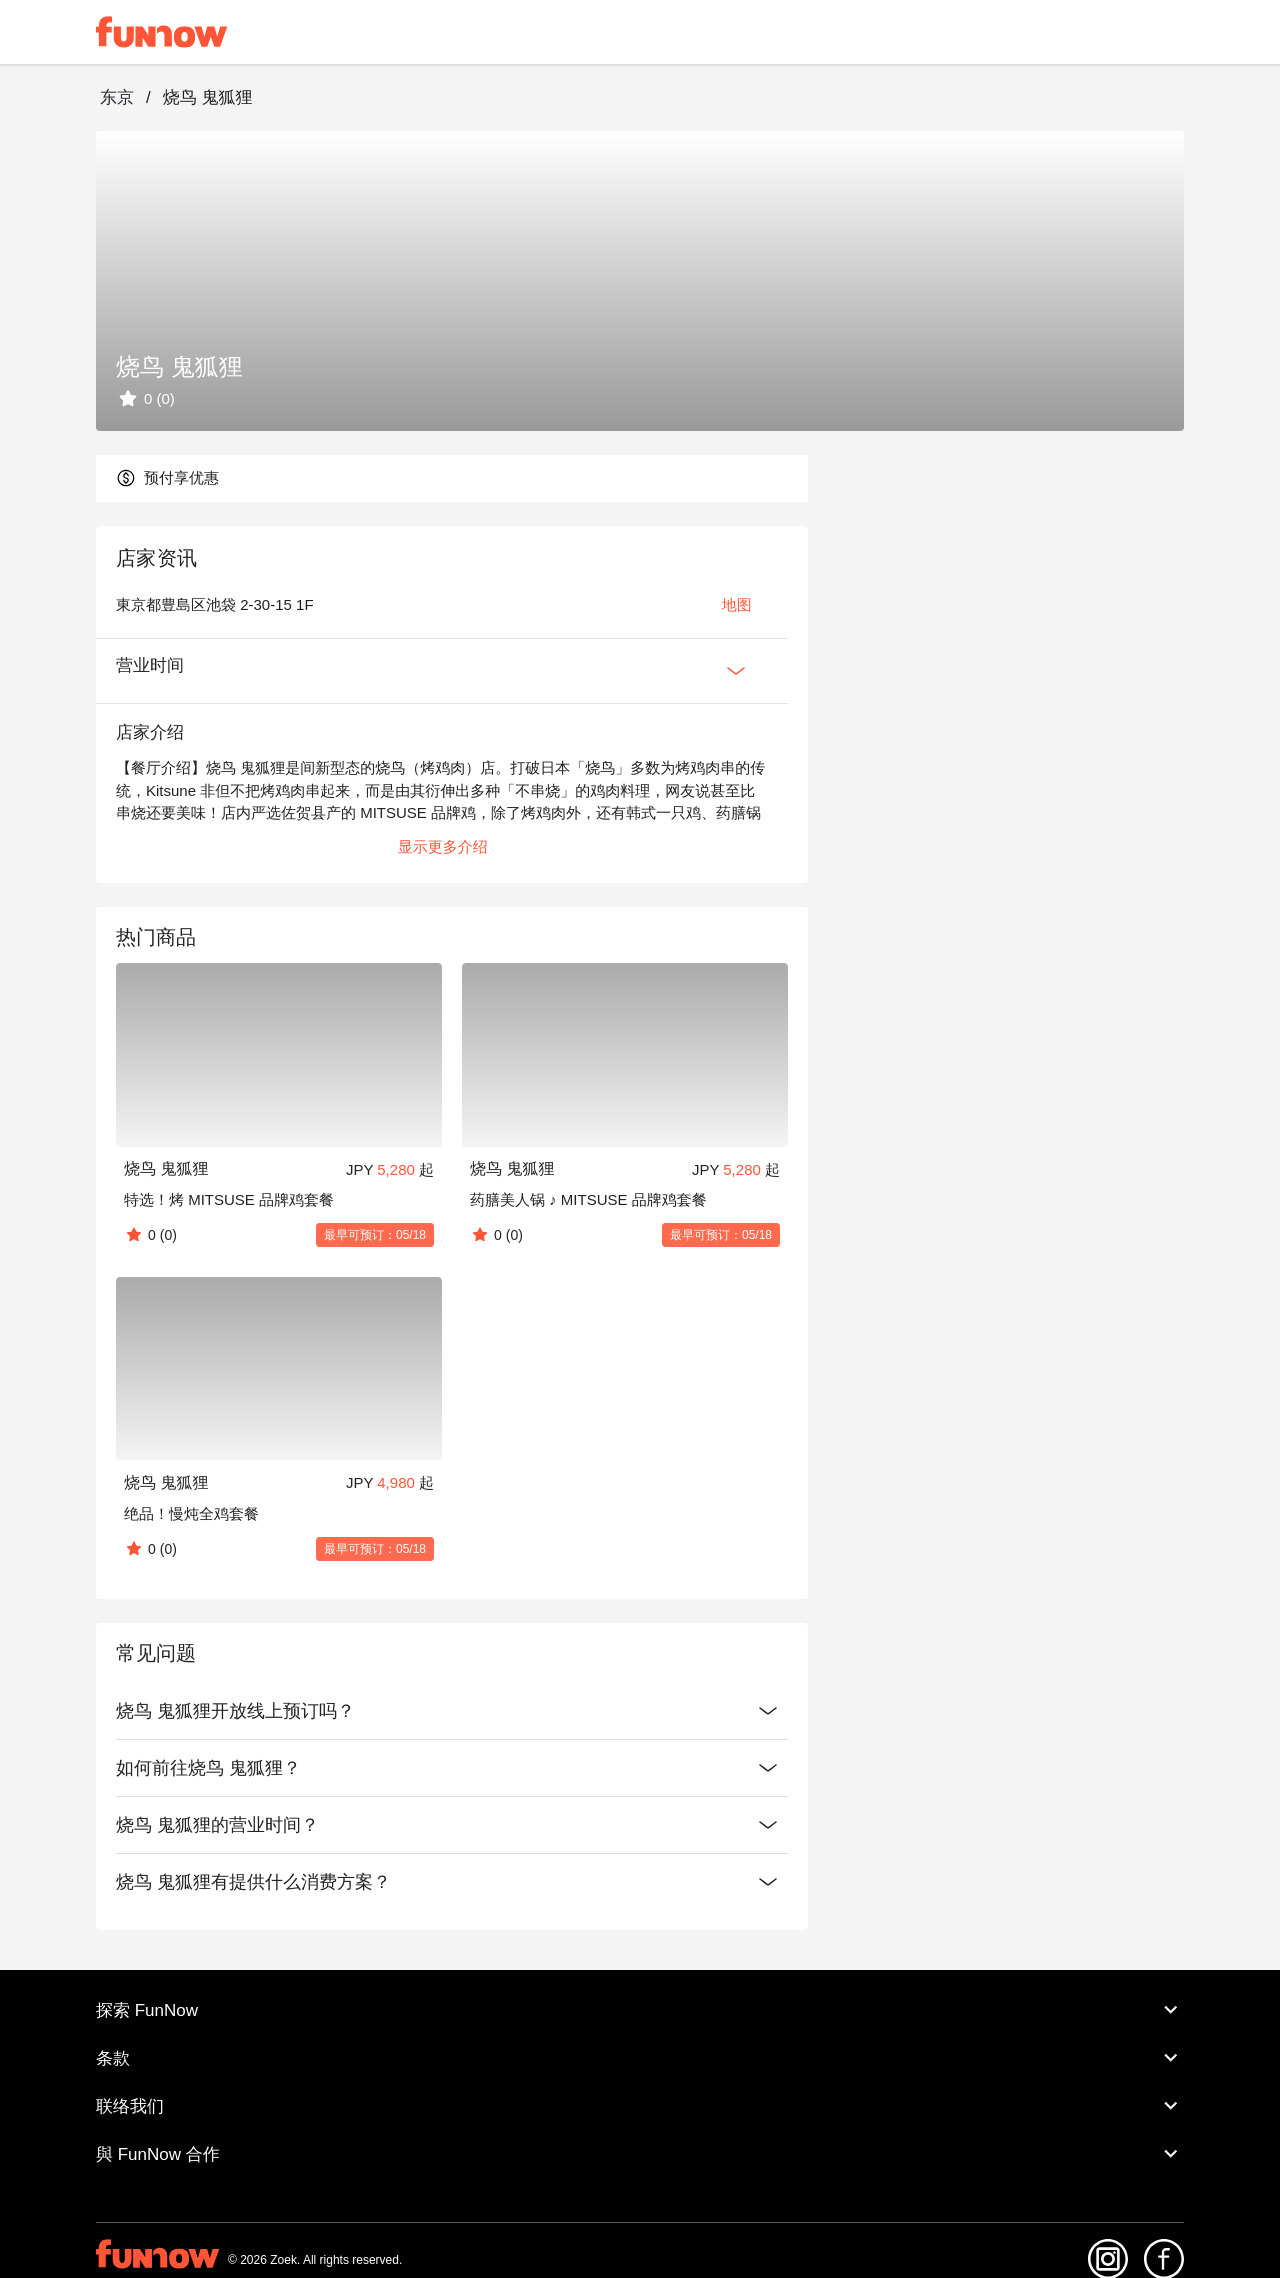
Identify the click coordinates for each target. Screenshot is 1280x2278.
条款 (640, 2058)
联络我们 (640, 2106)
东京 (117, 97)
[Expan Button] (736, 671)
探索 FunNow (640, 2010)
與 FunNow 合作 (640, 2154)
